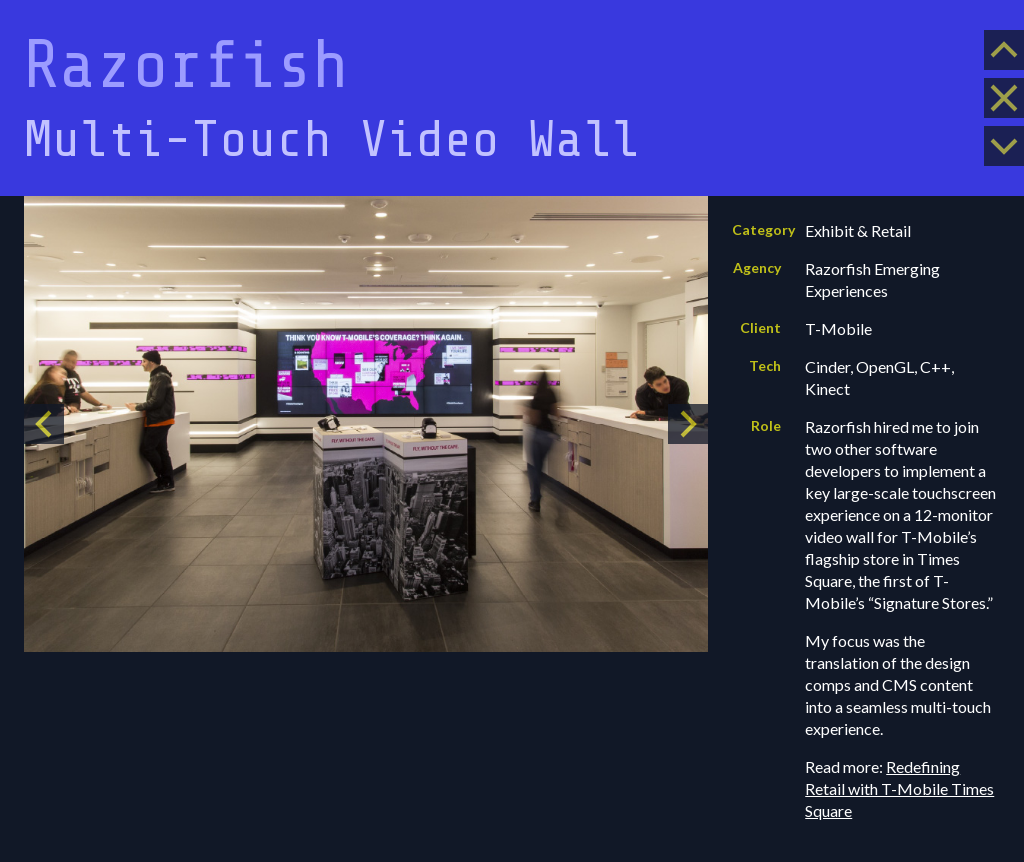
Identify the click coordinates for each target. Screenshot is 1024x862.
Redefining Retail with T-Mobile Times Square (899, 788)
